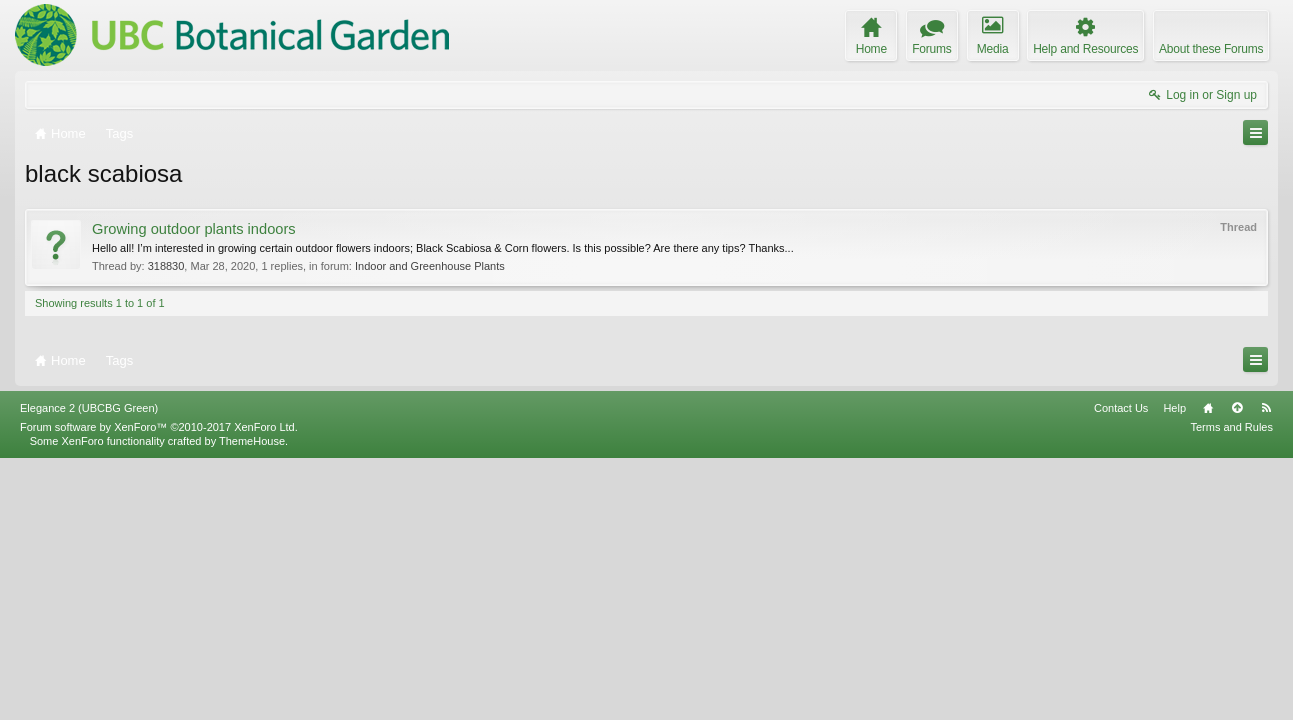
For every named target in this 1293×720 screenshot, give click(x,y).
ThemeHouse (252, 702)
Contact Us (1121, 669)
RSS (1266, 669)
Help (1174, 669)
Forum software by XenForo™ (159, 688)
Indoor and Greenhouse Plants (430, 266)
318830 (166, 266)
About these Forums (1211, 49)
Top (1237, 669)
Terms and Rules (1231, 688)
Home (1208, 669)
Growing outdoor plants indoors (194, 229)
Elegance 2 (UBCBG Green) (89, 669)
